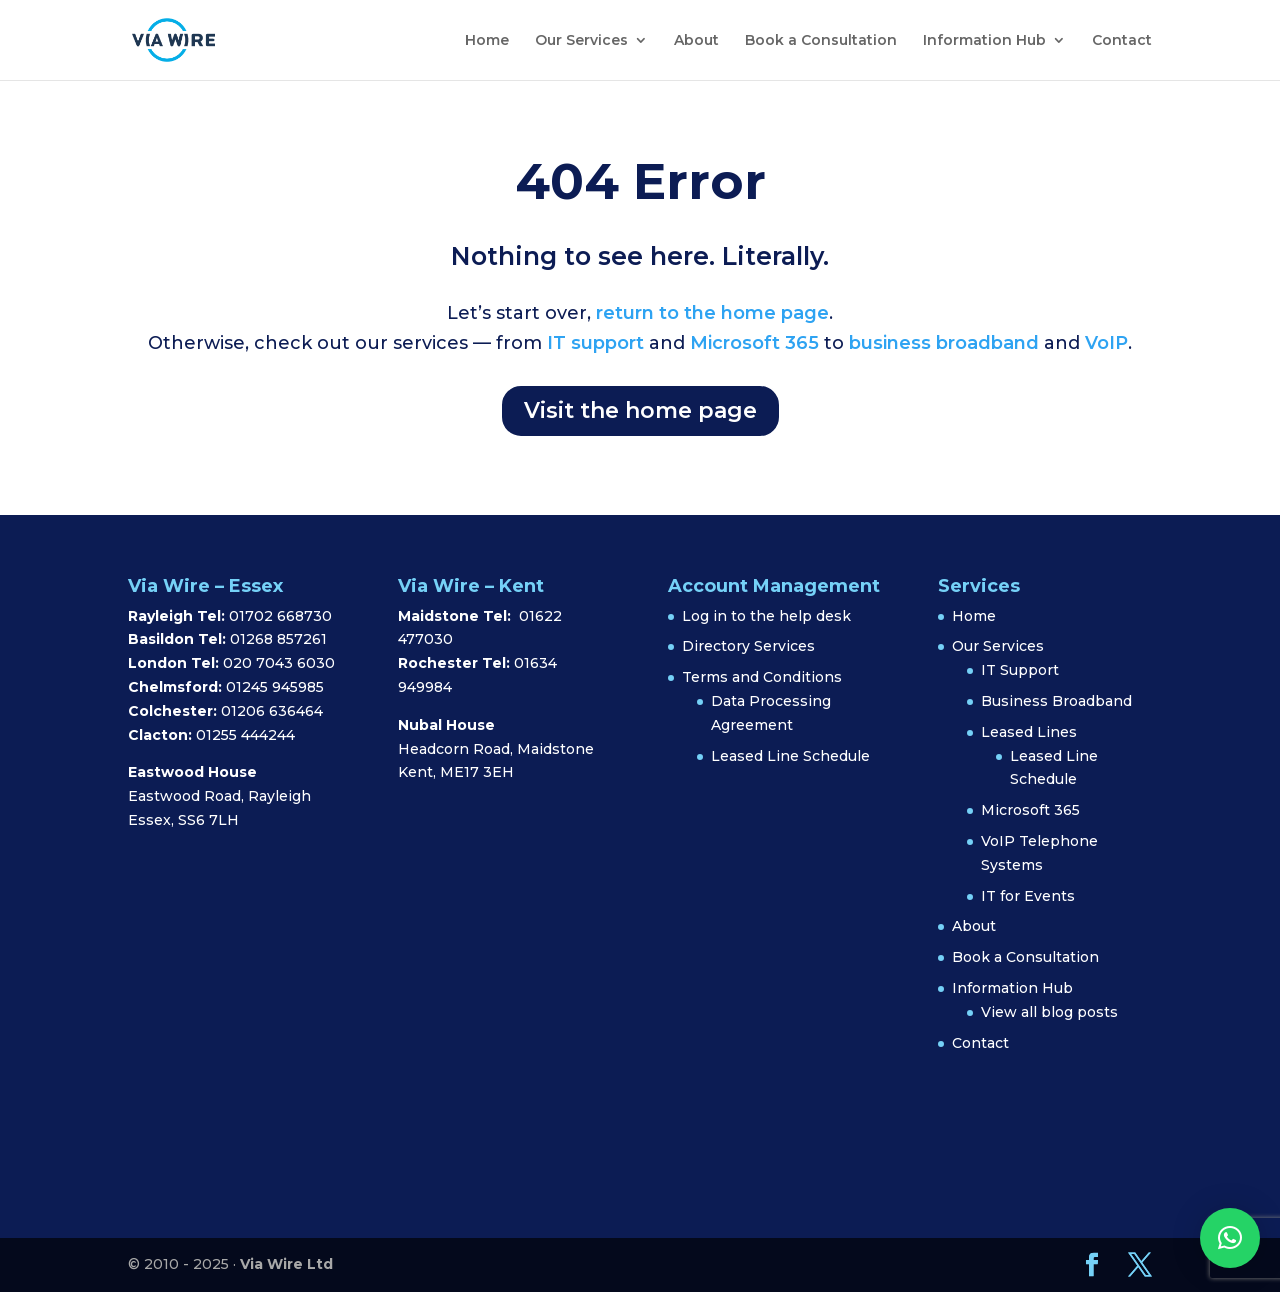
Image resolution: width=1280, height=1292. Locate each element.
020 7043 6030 (279, 663)
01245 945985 (275, 687)
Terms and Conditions (762, 677)
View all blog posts (1049, 1012)
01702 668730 (278, 616)
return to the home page (712, 313)
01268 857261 (278, 639)
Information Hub (984, 41)
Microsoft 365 (754, 343)
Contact (1122, 41)
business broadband (944, 343)
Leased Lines (1029, 732)
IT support (593, 343)
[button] (1230, 1238)
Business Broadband (1056, 701)
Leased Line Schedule (790, 756)
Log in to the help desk (766, 616)
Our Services (581, 41)
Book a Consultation (821, 41)
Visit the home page (640, 410)
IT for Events (1028, 896)
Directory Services (748, 646)
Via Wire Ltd (286, 1264)
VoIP (1106, 343)
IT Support (1020, 670)
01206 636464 (272, 711)
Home (487, 41)
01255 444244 (245, 735)
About (696, 41)
